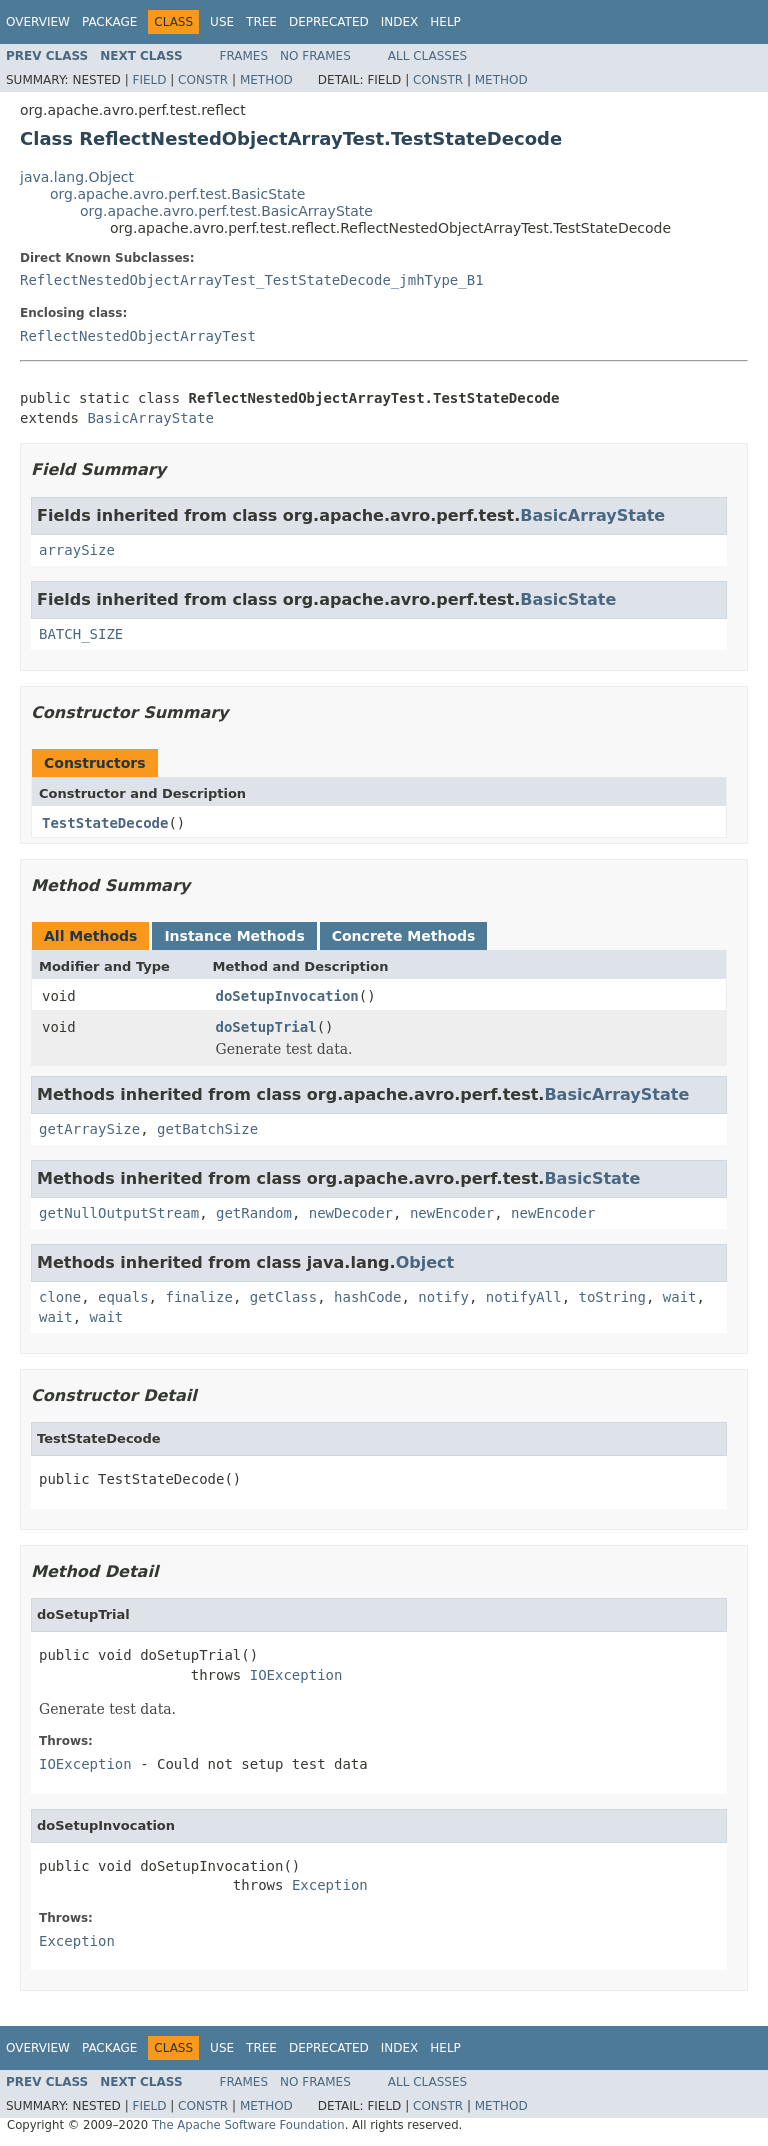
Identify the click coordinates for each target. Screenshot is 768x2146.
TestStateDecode (105, 823)
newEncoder (452, 1213)
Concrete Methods (404, 936)
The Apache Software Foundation (248, 2125)
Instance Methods (234, 936)
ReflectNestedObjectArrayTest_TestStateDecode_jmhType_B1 (252, 280)
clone (60, 1297)
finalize (198, 1297)
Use (222, 22)
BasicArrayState (150, 418)
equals (123, 1297)
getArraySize (89, 1129)
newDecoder (351, 1213)
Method (266, 80)
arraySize (77, 550)
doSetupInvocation (287, 996)
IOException (296, 1675)
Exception (330, 1885)
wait (680, 1297)
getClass (283, 1297)
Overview (38, 22)
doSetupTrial (266, 1027)
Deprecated (329, 22)
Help (445, 22)
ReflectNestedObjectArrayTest (138, 336)
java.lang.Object (77, 177)
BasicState (568, 599)
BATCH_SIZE (81, 634)
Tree (261, 22)
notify (443, 1297)
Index (400, 22)
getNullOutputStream (119, 1213)
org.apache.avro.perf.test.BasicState (177, 194)
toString (612, 1297)
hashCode (367, 1297)
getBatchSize (207, 1129)
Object (425, 1262)
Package (109, 22)
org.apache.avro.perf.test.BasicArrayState (226, 211)
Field (149, 80)
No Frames (315, 56)
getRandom (254, 1213)
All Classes (427, 56)
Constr (203, 80)
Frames (244, 56)
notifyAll (524, 1297)
